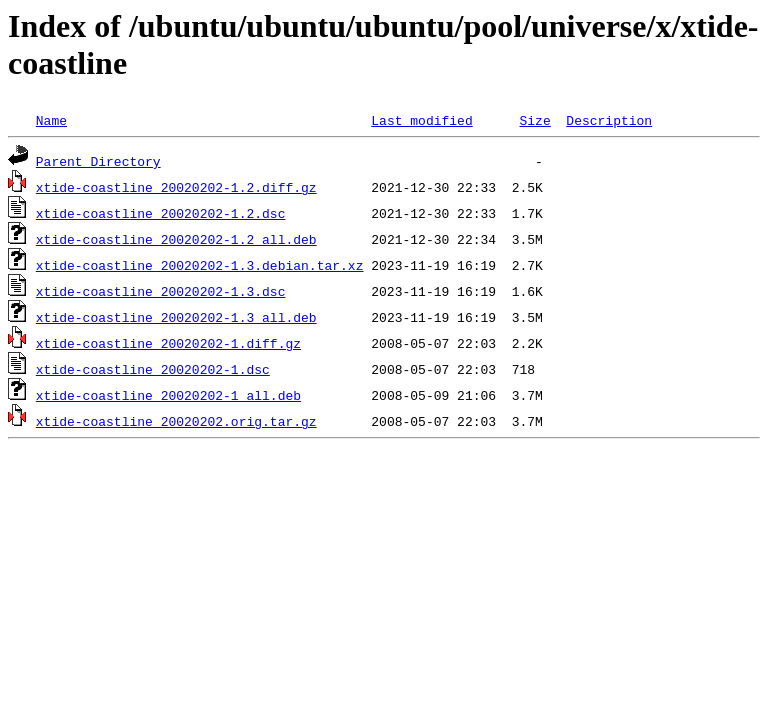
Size (534, 120)
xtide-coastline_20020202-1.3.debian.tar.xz (200, 265)
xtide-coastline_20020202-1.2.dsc (161, 213)
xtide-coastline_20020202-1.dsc (153, 369)
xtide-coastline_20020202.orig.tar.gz (176, 421)
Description (609, 120)
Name (51, 120)
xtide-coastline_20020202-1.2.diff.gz (176, 187)
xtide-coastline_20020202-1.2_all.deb (176, 239)
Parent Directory (98, 161)
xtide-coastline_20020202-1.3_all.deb (176, 317)
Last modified (421, 120)
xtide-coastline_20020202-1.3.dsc (161, 291)
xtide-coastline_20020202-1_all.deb (168, 395)
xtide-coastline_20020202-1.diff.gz (168, 343)
